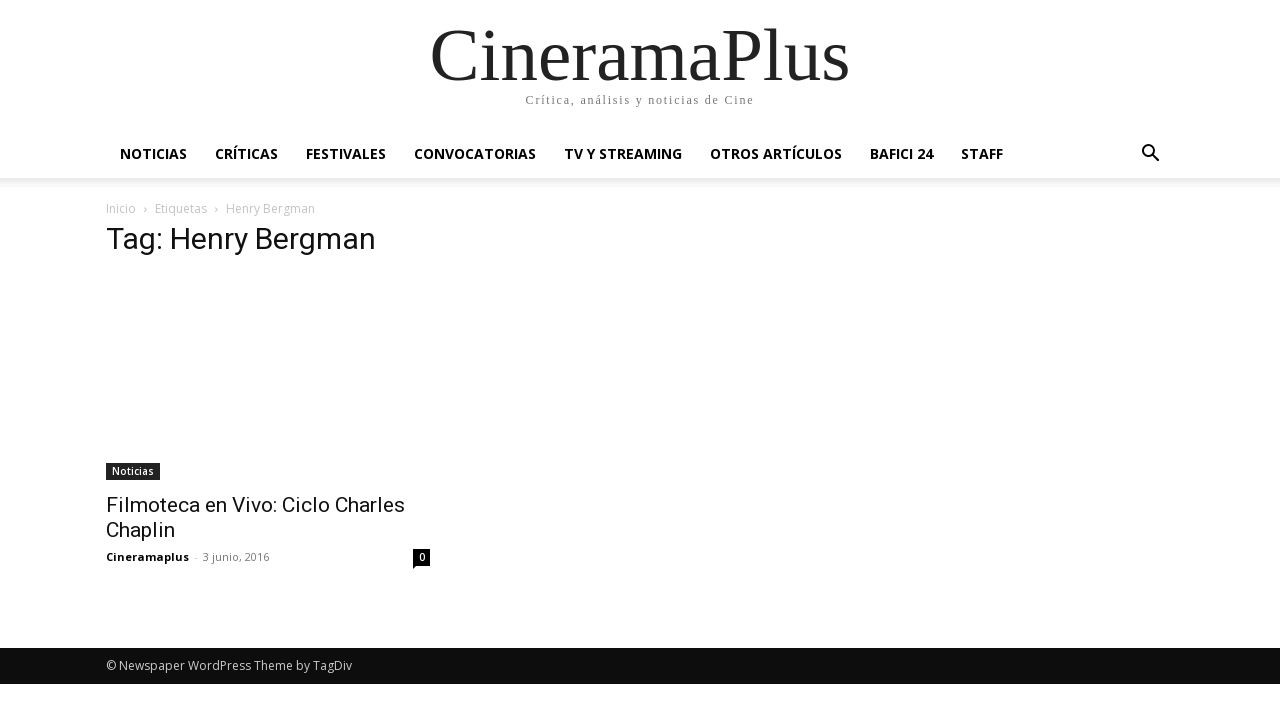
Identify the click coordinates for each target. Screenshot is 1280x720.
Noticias (153, 153)
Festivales (346, 153)
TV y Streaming (623, 153)
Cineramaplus (147, 556)
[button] (1150, 155)
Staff (982, 153)
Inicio (121, 208)
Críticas (246, 153)
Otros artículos (776, 153)
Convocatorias (475, 153)
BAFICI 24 (901, 153)
